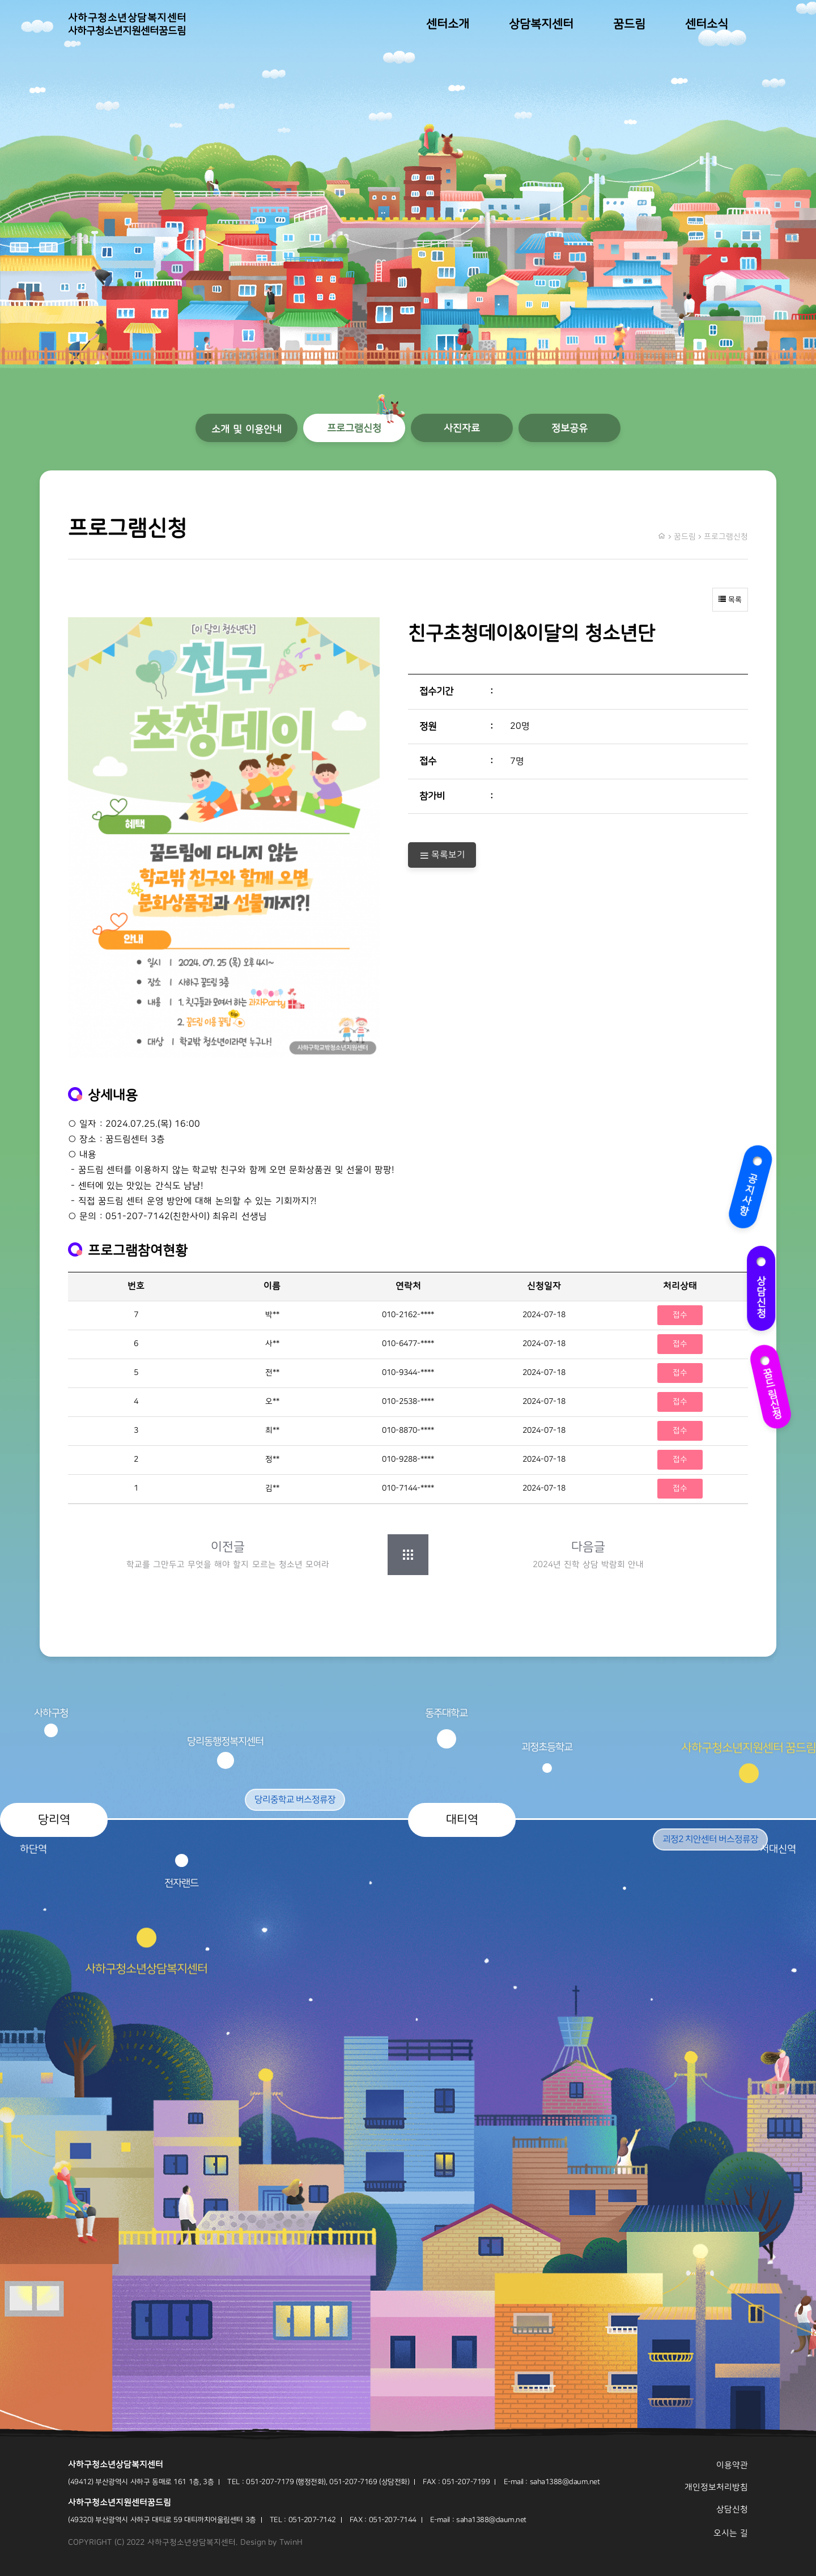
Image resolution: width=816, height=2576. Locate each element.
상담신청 (763, 1290)
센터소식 (706, 24)
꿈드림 (629, 24)
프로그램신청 (354, 428)
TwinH (291, 2542)
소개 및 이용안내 (246, 429)
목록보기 (442, 855)
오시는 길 (730, 2533)
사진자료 (462, 428)
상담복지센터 (541, 24)
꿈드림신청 (772, 1386)
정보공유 (569, 428)
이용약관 (732, 2465)
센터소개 (447, 24)
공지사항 (747, 1186)
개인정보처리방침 (716, 2487)
